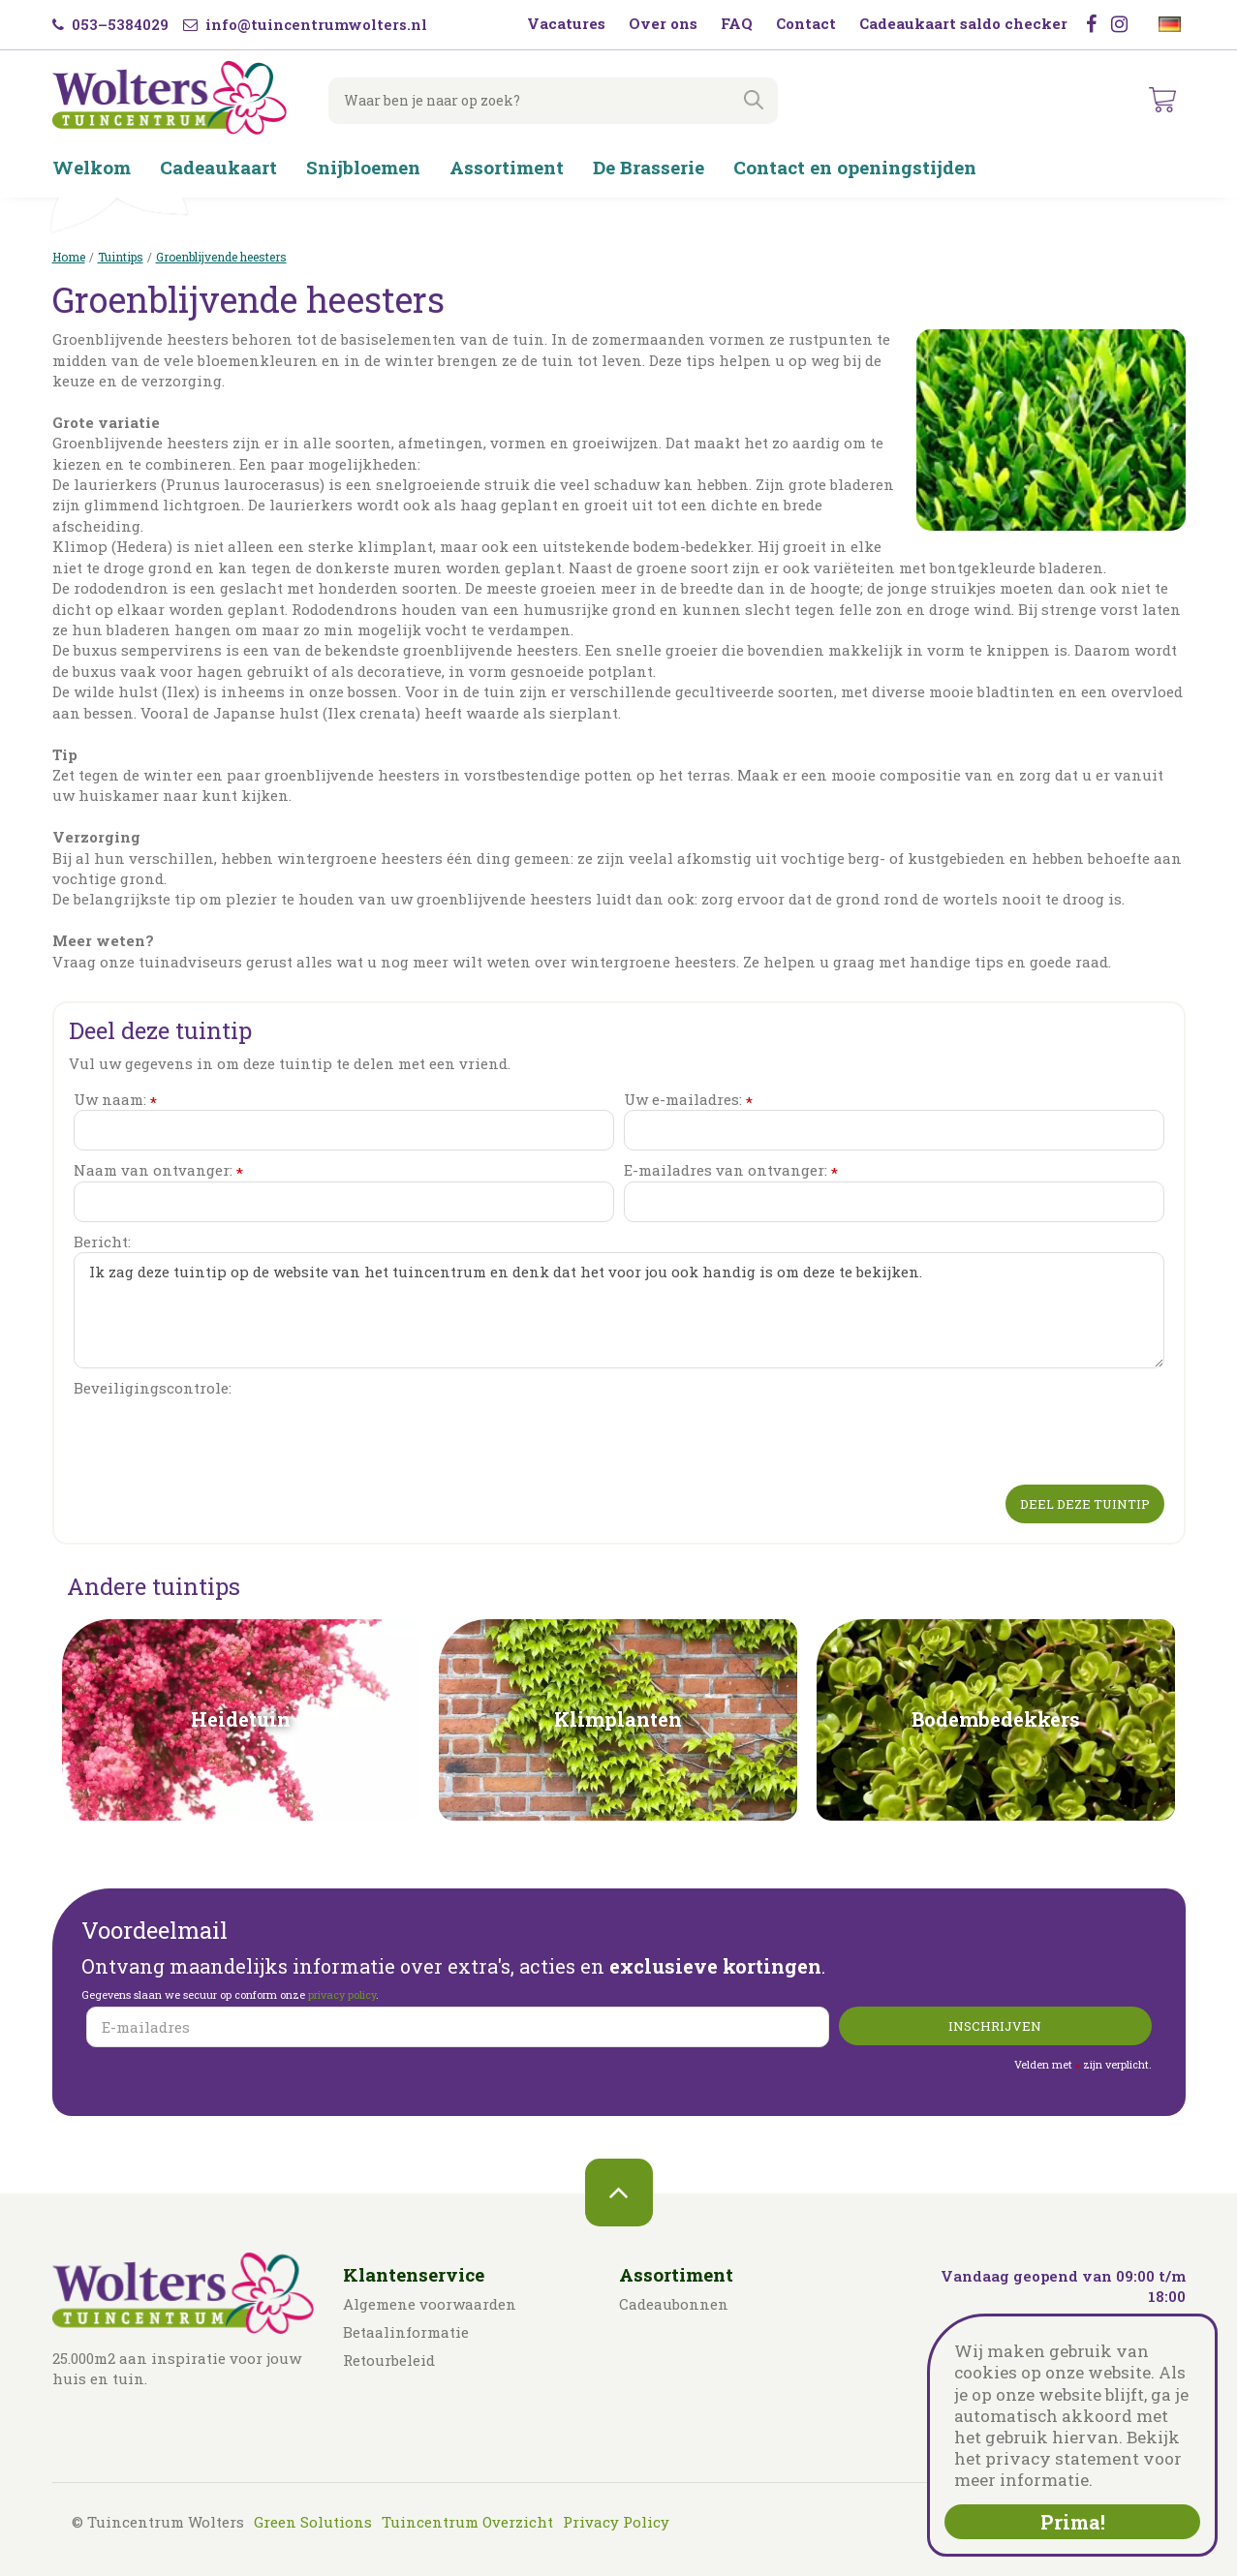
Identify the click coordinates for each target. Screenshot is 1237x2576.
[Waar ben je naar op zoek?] (546, 100)
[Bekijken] (1163, 100)
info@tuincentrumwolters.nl (305, 24)
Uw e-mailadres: (688, 1099)
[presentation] (221, 1437)
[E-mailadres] (457, 2027)
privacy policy (342, 1994)
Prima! (1072, 2521)
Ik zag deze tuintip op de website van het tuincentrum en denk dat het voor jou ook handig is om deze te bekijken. (619, 1310)
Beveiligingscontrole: (153, 1387)
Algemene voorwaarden (429, 2304)
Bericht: (102, 1241)
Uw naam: (115, 1099)
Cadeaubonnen (673, 2304)
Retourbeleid (389, 2360)
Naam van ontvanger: (158, 1170)
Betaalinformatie (406, 2332)
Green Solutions (313, 2521)
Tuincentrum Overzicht (467, 2521)
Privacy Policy (616, 2521)
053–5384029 (110, 24)
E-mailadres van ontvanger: (731, 1170)
